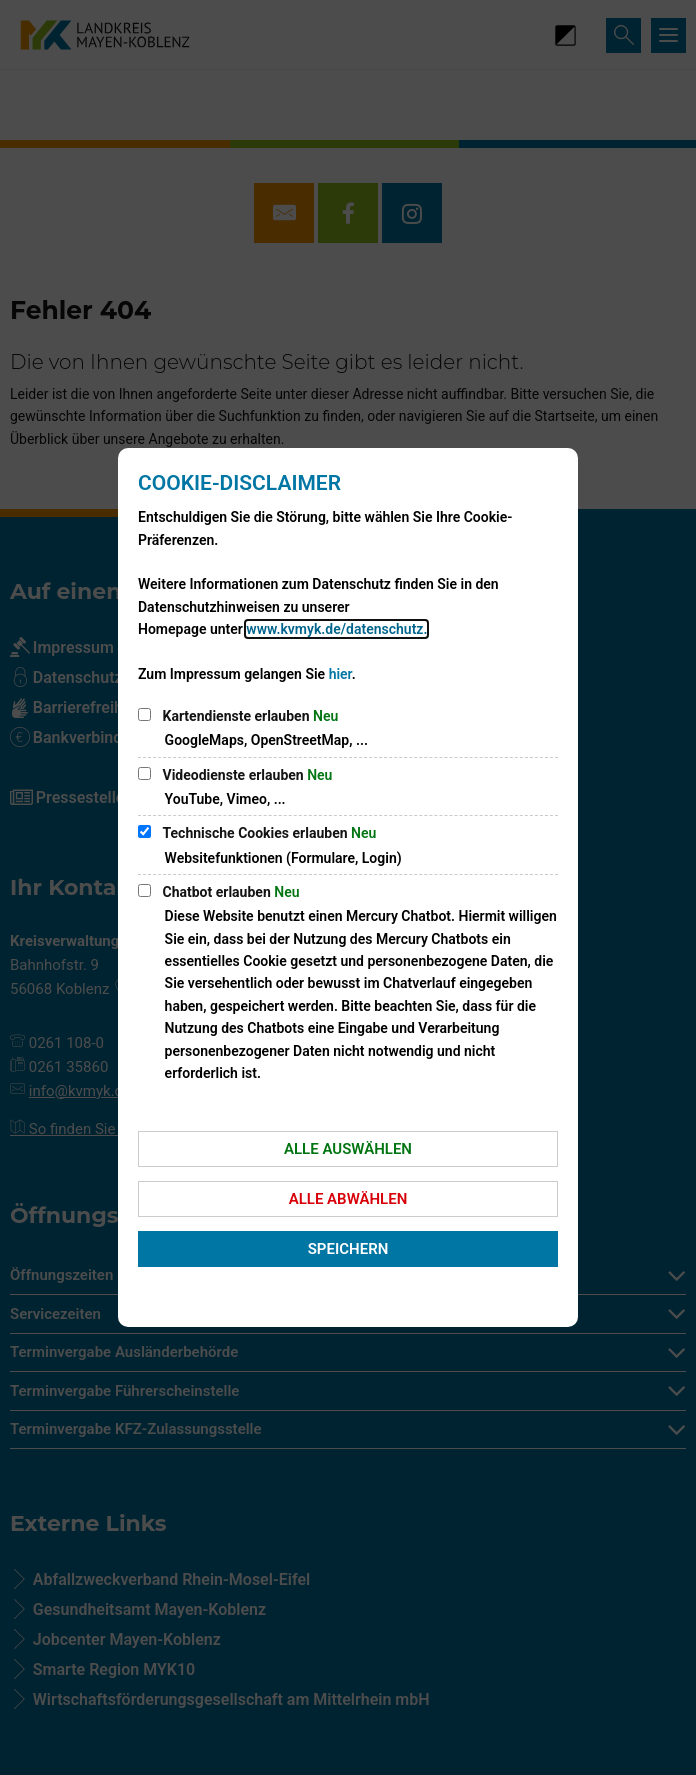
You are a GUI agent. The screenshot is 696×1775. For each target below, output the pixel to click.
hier (340, 674)
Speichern (348, 1249)
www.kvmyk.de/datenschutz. (336, 629)
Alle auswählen (348, 1149)
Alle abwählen (348, 1199)
